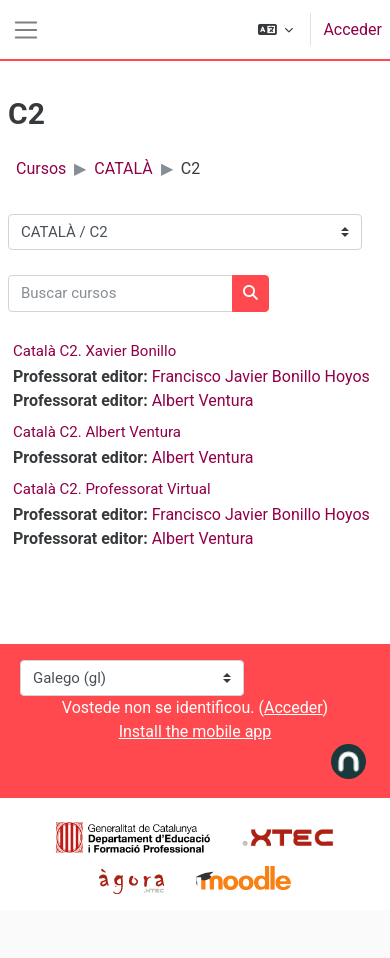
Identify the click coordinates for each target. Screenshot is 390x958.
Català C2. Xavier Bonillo (94, 351)
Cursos (41, 168)
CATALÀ (123, 168)
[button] (276, 29)
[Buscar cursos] (120, 293)
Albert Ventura (203, 400)
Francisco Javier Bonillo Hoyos (261, 376)
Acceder (352, 29)
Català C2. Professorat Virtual (112, 489)
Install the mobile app (195, 731)
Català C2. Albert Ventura (97, 432)
